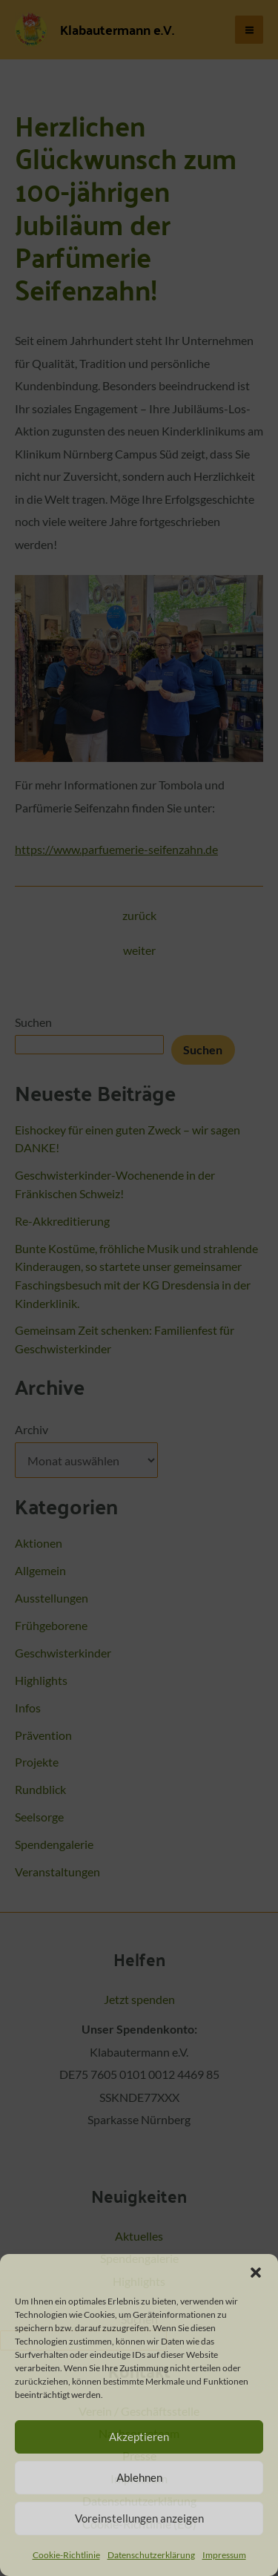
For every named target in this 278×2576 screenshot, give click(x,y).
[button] (255, 2272)
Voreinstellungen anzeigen (139, 2518)
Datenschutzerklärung (151, 2554)
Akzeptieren (139, 2436)
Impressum (224, 2554)
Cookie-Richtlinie (66, 2554)
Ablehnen (139, 2477)
